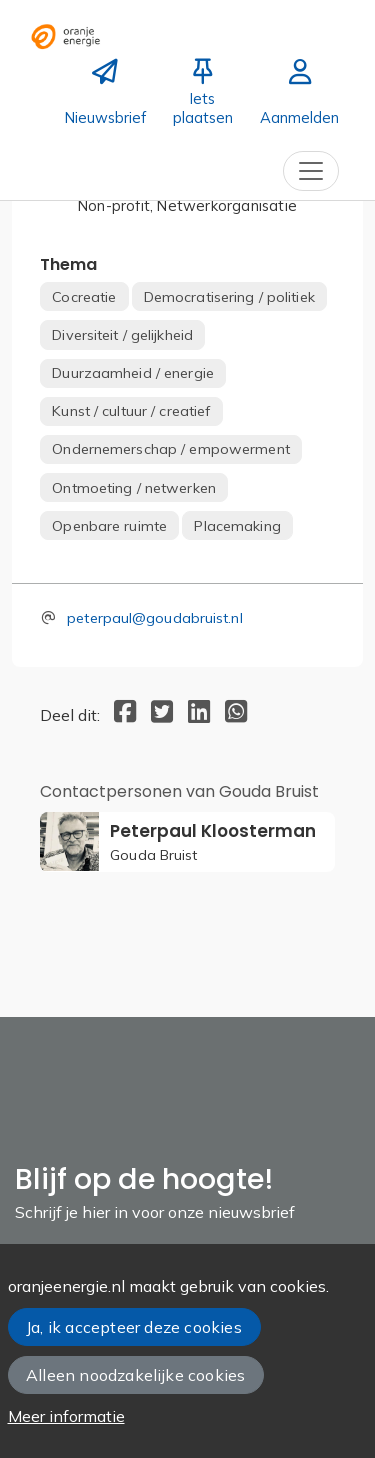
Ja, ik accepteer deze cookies (134, 1327)
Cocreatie (84, 297)
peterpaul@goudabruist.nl (154, 618)
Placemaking (237, 526)
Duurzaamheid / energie (133, 373)
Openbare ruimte (109, 526)
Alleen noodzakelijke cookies (135, 1375)
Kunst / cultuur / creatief (131, 411)
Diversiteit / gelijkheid (122, 335)
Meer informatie (66, 1416)
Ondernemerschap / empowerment (170, 449)
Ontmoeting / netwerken (134, 488)
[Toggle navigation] (311, 171)
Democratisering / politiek (229, 297)
